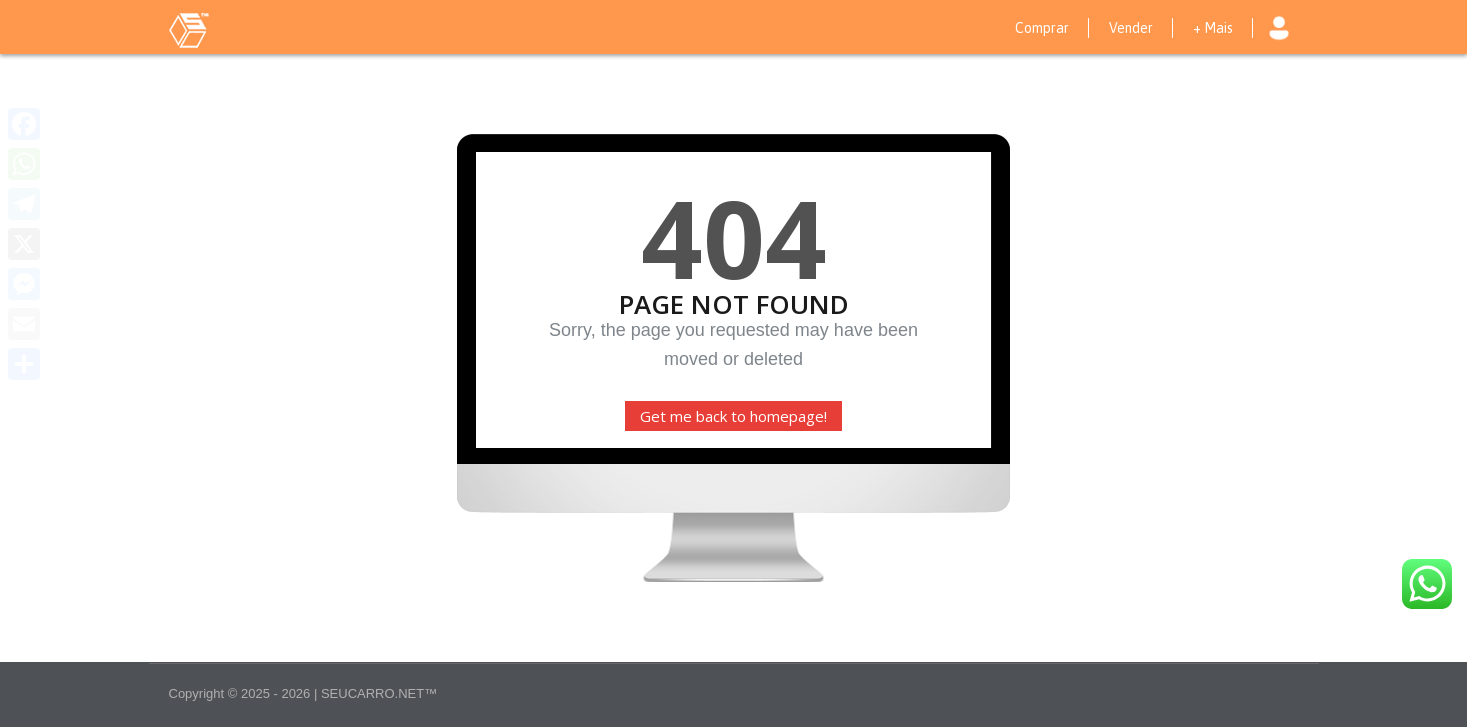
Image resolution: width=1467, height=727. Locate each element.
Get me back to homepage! (733, 416)
